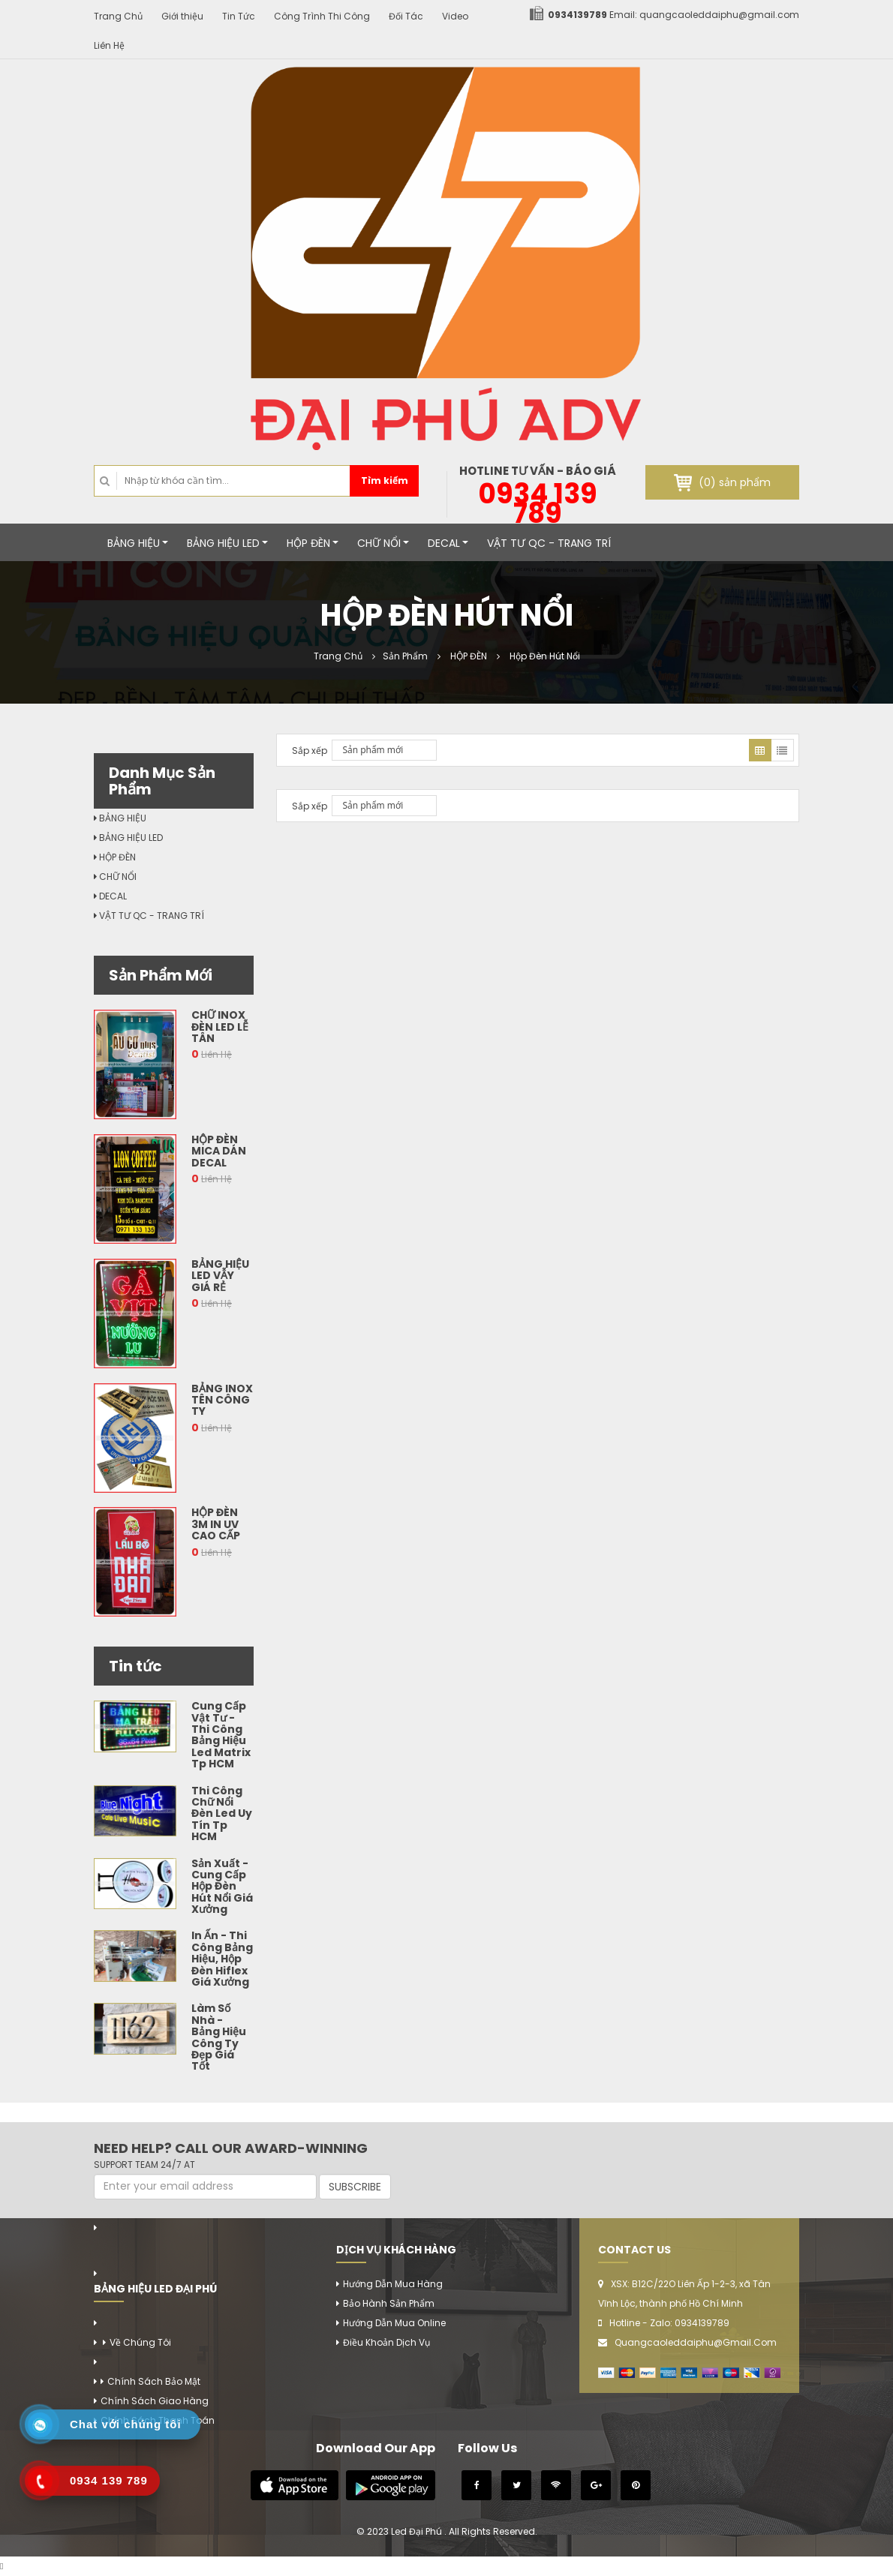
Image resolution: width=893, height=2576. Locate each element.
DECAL (448, 543)
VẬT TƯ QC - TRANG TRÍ (549, 543)
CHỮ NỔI (383, 543)
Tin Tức (238, 16)
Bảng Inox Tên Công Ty (222, 1400)
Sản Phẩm (405, 656)
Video (455, 16)
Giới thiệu (182, 16)
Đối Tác (406, 16)
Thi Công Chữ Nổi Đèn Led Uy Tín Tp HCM (221, 1814)
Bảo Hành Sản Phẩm (388, 2303)
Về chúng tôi (140, 2342)
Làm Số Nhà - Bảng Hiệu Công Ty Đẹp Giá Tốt (218, 2037)
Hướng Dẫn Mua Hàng (393, 2283)
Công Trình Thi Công (322, 16)
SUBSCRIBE (355, 2186)
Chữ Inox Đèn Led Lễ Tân (219, 1026)
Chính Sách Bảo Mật (153, 2381)
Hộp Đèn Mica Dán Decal (218, 1151)
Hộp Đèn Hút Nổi (543, 656)
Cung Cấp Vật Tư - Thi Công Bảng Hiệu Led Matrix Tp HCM (221, 1734)
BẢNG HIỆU (137, 543)
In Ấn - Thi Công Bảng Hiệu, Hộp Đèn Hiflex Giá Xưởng (222, 1958)
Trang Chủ (118, 16)
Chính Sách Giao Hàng (155, 2400)
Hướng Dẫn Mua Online (394, 2322)
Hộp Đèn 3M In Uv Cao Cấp (215, 1524)
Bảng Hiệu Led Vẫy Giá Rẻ (220, 1275)
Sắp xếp (309, 750)
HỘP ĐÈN (312, 543)
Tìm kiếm (384, 480)
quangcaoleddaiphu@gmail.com (719, 14)
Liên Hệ (109, 45)
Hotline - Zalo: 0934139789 (669, 2322)
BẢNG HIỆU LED (227, 543)
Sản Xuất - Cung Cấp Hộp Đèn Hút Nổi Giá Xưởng (222, 1886)
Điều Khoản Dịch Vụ (386, 2342)
